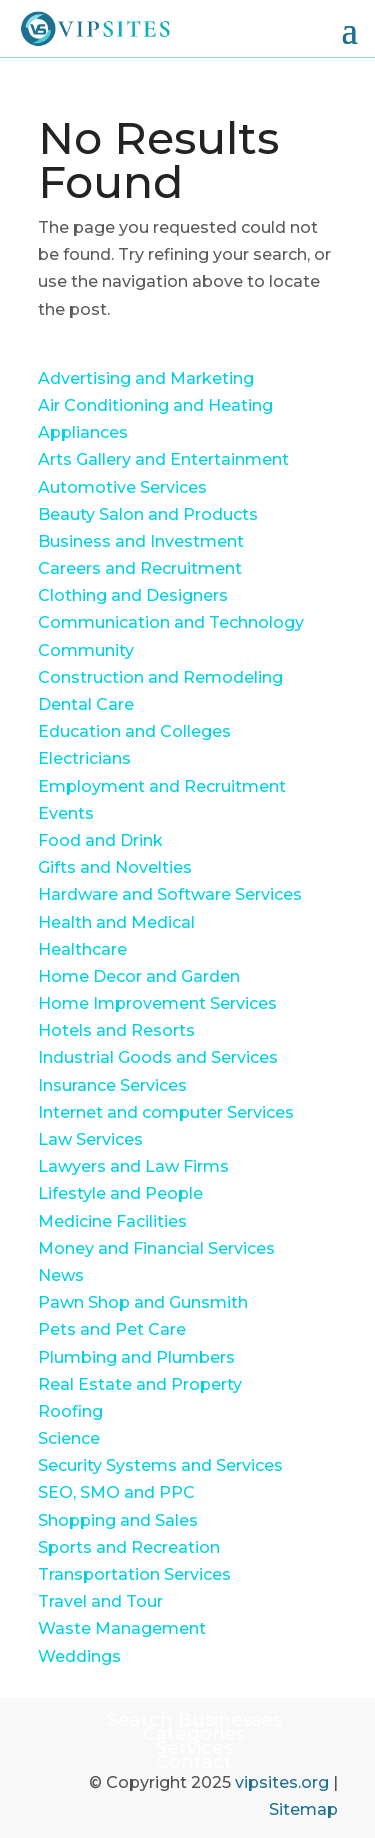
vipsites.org (282, 1782)
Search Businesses (194, 1720)
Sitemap (303, 1809)
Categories (194, 1734)
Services (194, 1748)
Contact (194, 1762)
